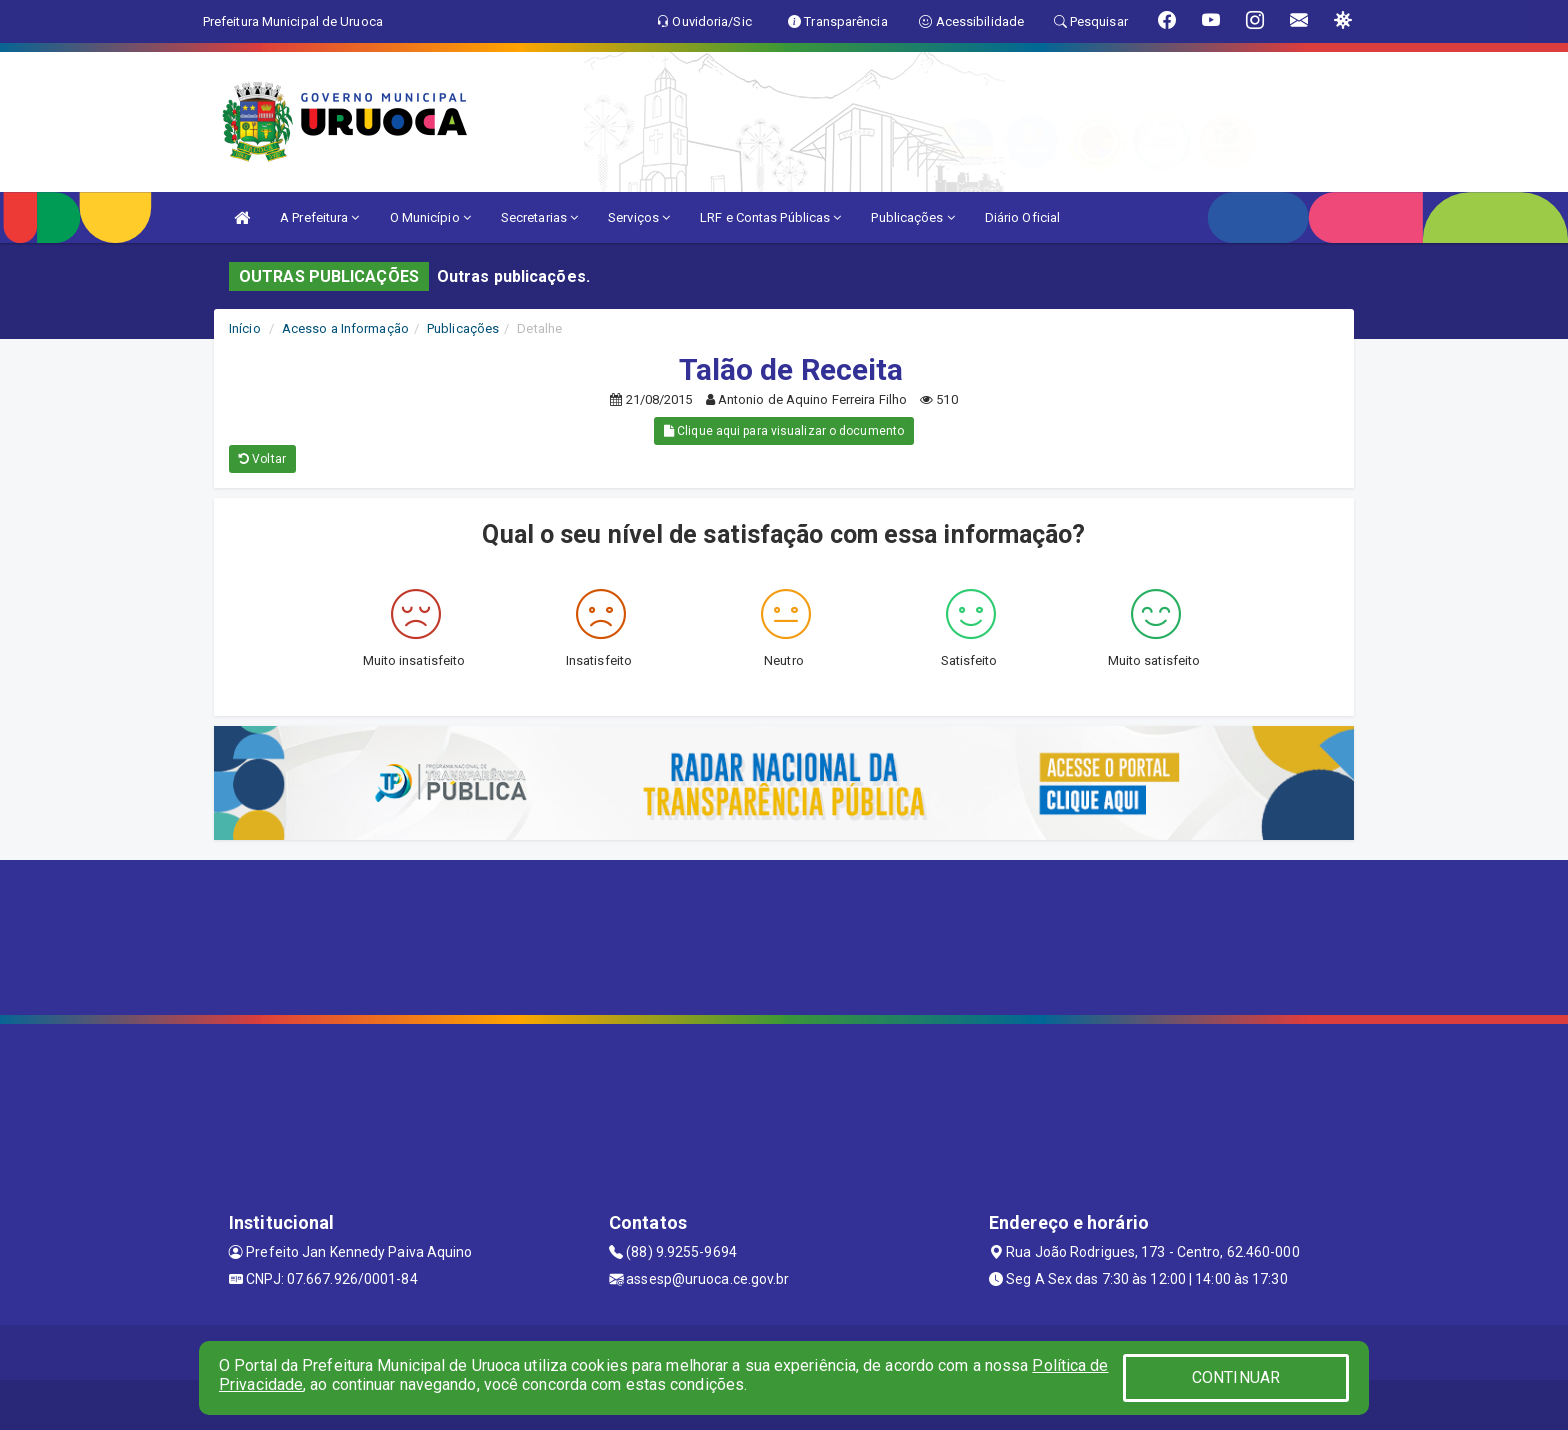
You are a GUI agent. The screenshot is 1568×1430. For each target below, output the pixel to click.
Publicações (912, 217)
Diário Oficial (1022, 217)
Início (245, 328)
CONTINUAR (1236, 1377)
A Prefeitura (319, 217)
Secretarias (539, 217)
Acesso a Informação (345, 328)
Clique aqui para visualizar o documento (784, 431)
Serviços (639, 217)
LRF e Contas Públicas (770, 217)
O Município (430, 217)
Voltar (262, 459)
